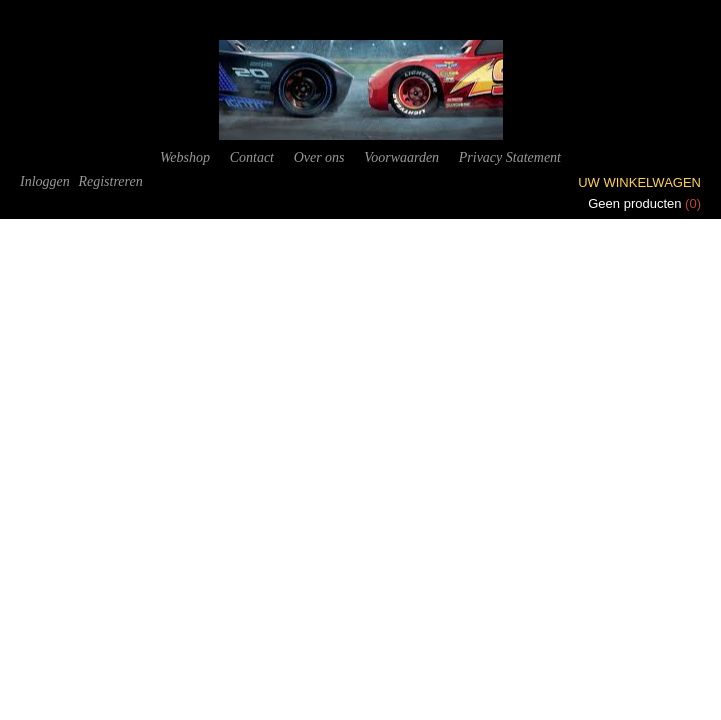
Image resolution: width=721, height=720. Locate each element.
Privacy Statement (510, 157)
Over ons (319, 157)
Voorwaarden (401, 157)
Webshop (185, 157)
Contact (252, 157)
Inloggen (45, 181)
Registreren (110, 181)
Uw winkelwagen (639, 182)
